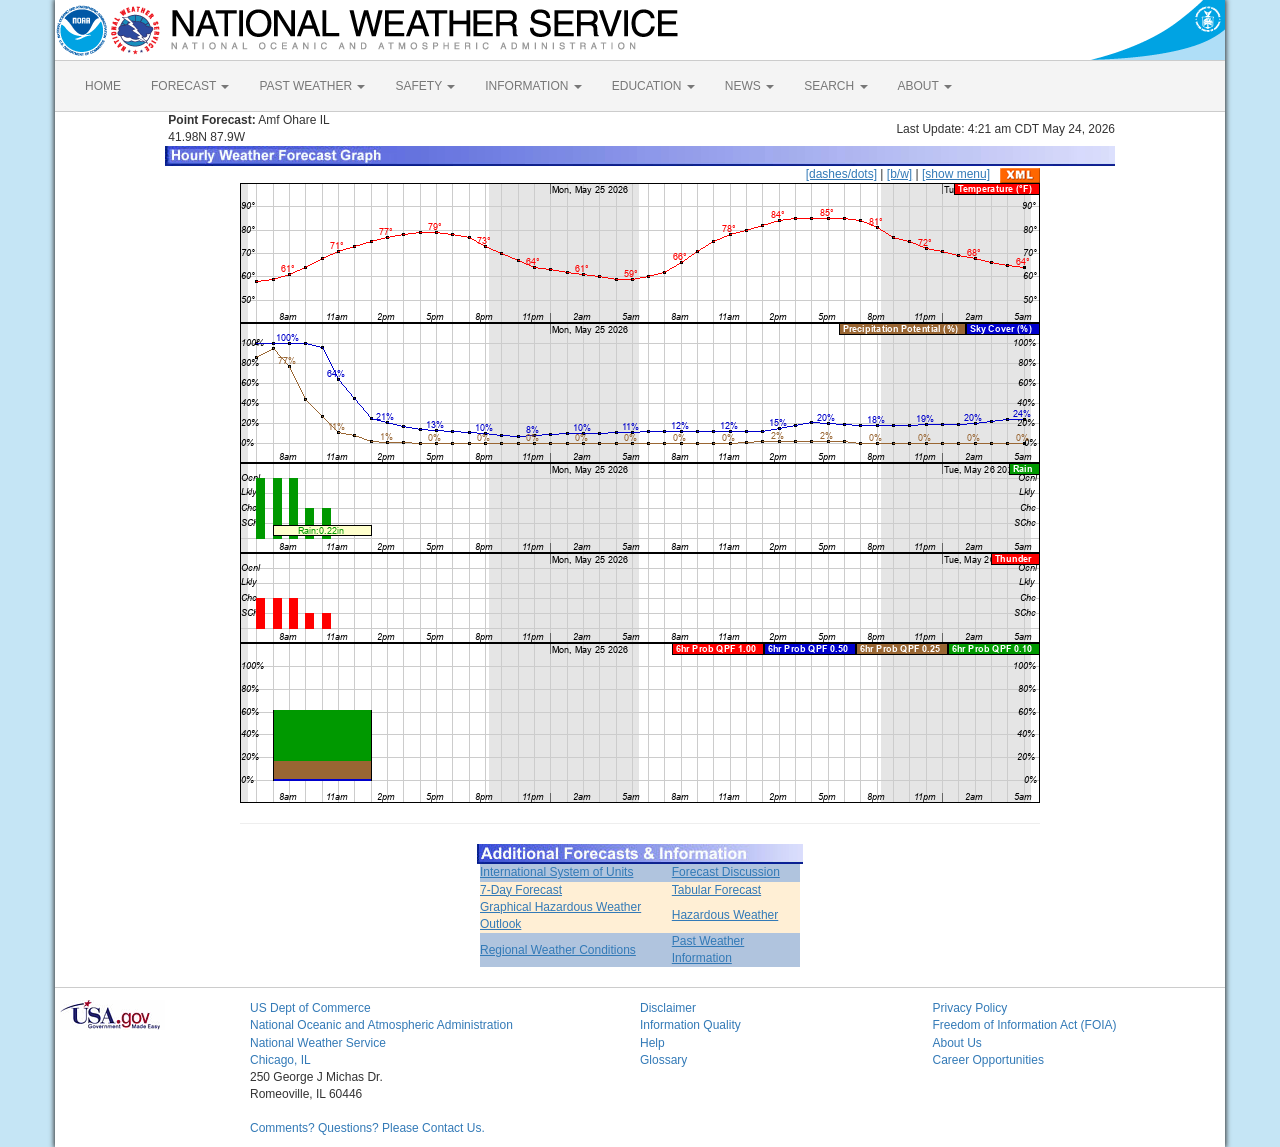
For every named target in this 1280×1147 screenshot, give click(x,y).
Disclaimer (668, 1008)
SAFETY (425, 86)
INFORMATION (533, 86)
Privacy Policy (970, 1008)
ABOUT (925, 86)
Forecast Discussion (726, 872)
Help (652, 1043)
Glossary (663, 1060)
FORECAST (190, 86)
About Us (957, 1043)
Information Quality (690, 1025)
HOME (103, 86)
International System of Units (556, 872)
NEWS (749, 86)
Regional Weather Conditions (558, 950)
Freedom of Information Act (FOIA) (1025, 1025)
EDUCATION (653, 86)
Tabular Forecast (716, 890)
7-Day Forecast (521, 890)
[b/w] (899, 174)
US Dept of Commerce (310, 1008)
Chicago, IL (280, 1060)
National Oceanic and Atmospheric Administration (381, 1025)
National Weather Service (318, 1043)
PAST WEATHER (312, 86)
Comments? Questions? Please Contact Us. (367, 1128)
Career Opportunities (988, 1060)
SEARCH (835, 86)
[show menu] (956, 174)
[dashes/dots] (841, 174)
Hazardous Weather (725, 915)
